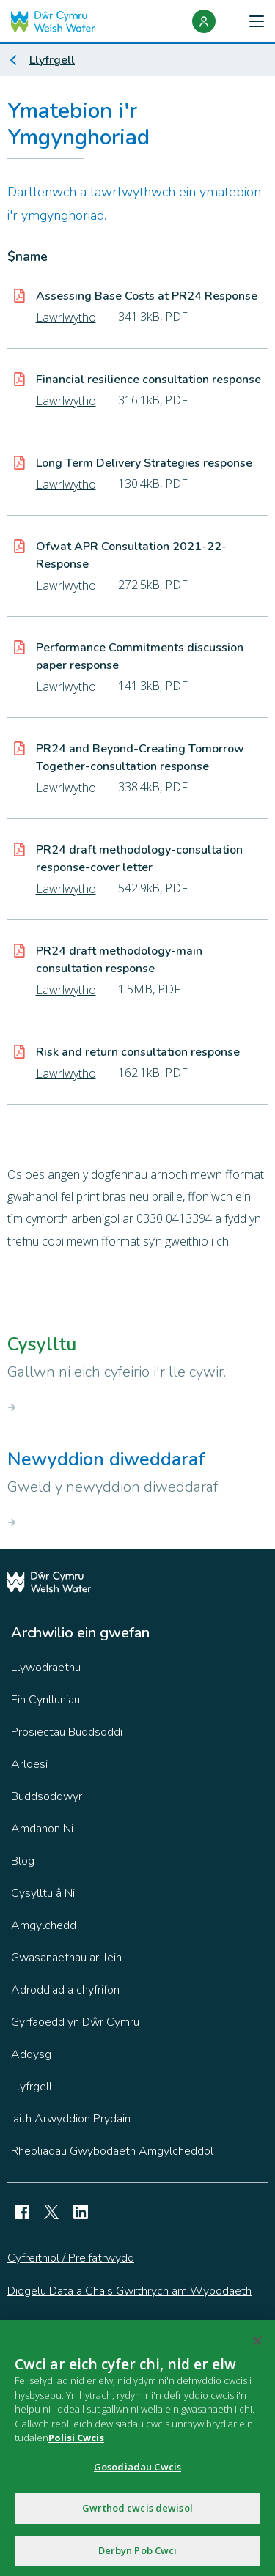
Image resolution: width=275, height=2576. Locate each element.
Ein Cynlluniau (45, 1700)
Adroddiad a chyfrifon (65, 1990)
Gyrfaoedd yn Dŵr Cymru (75, 2022)
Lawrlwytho (66, 317)
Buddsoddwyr (46, 1796)
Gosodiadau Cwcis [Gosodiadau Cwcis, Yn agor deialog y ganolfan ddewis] (137, 2470)
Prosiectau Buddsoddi (66, 1732)
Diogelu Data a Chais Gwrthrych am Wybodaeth (129, 2291)
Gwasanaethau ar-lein (66, 1958)
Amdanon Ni (42, 1829)
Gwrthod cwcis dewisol (137, 2512)
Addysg (31, 2054)
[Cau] (257, 2345)
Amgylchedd (43, 1925)
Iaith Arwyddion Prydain (71, 2119)
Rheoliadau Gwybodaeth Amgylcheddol (112, 2151)
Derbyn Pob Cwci (137, 2554)
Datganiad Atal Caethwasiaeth (85, 2324)
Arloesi (29, 1764)
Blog (22, 1861)
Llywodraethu (46, 1667)
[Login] (204, 21)
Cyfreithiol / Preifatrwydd (70, 2258)
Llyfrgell (52, 60)
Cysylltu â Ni (43, 1893)
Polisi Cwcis (76, 2442)
